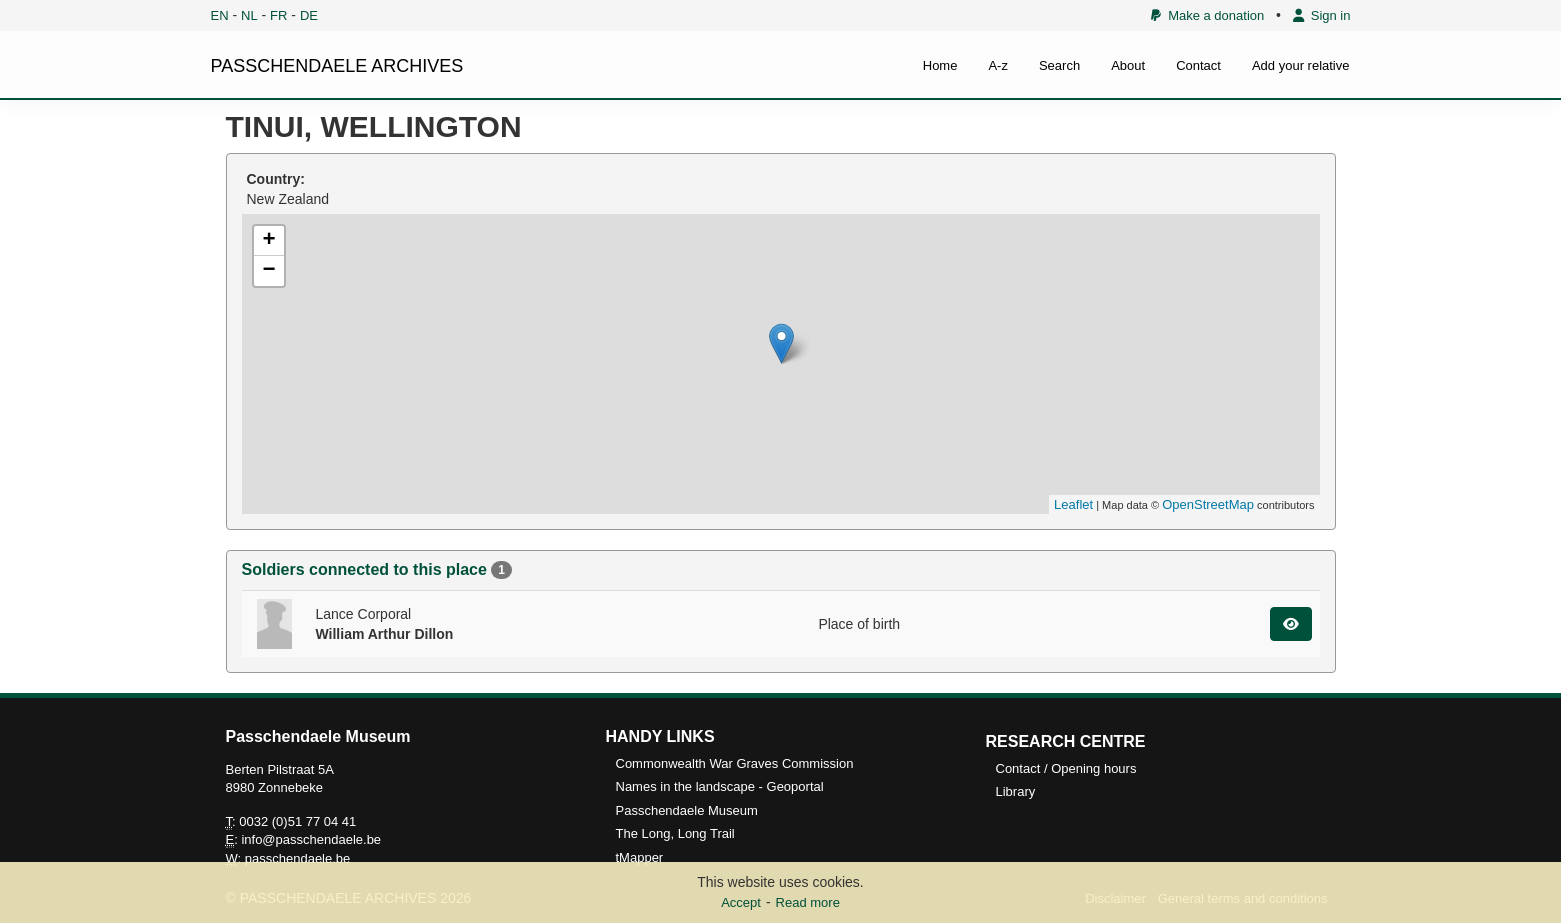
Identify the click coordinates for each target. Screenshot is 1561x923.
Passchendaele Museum (687, 810)
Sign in (1322, 15)
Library (1016, 791)
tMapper (640, 857)
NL (249, 15)
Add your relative (1301, 65)
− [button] (268, 271)
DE (309, 15)
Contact (1198, 65)
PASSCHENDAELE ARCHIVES (337, 66)
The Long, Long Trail (675, 833)
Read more (808, 902)
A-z (998, 65)
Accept (741, 902)
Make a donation (1207, 15)
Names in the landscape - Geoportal (720, 786)
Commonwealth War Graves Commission (735, 763)
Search (1059, 65)
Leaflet (1073, 504)
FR (278, 15)
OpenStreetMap (1208, 504)
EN (220, 15)
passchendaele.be (298, 858)
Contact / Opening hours (1066, 768)
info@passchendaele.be (311, 839)
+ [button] (268, 241)
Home (940, 65)
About (1128, 65)
